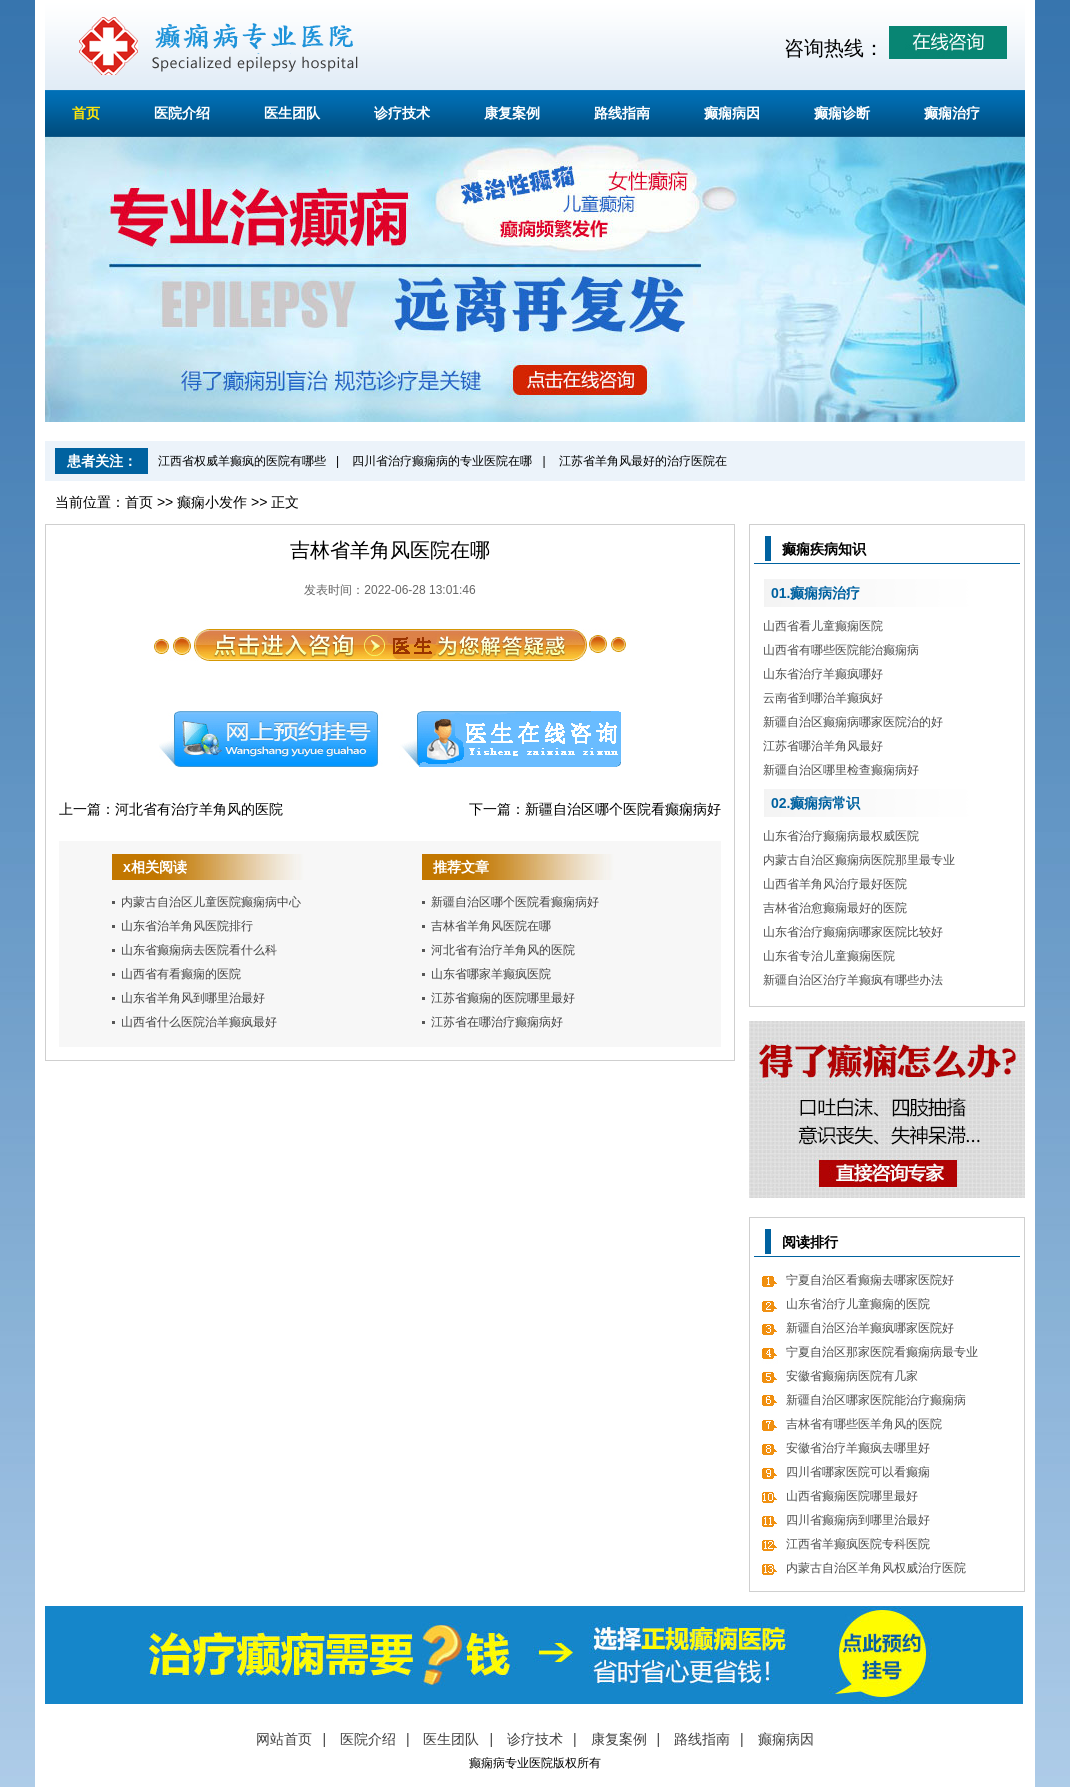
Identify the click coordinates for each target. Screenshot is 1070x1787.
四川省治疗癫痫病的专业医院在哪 (442, 461)
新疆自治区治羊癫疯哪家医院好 (870, 1328)
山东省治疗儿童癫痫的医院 (858, 1304)
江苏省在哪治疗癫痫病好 (497, 1022)
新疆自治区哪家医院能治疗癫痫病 (876, 1400)
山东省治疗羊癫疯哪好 (823, 674)
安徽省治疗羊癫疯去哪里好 (858, 1448)
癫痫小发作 (212, 502)
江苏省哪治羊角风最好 (823, 746)
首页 (86, 113)
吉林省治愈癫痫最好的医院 (835, 908)
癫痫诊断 (842, 113)
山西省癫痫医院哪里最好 (852, 1496)
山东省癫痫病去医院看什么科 (199, 950)
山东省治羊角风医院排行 (187, 926)
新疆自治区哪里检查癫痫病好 (841, 770)
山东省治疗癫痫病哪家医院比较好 (853, 932)
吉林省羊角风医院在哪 (491, 926)
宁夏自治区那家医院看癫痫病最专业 (882, 1352)
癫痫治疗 (952, 113)
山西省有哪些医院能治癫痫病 (841, 650)
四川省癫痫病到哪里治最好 (858, 1520)
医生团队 (292, 113)
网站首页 (284, 1739)
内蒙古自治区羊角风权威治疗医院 (876, 1568)
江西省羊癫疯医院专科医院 (858, 1544)
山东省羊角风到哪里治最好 (193, 998)
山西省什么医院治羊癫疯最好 (199, 1022)
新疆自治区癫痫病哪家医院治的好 (853, 722)
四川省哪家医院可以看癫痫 (858, 1472)
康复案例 (512, 113)
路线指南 (622, 113)
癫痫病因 (732, 113)
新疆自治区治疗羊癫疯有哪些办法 (853, 980)
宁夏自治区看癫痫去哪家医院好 (870, 1280)
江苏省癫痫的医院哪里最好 (503, 998)
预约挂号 (268, 739)
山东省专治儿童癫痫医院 (829, 956)
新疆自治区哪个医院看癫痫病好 (623, 809)
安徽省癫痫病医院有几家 (852, 1376)
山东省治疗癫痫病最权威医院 (841, 836)
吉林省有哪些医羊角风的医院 (864, 1424)
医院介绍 (182, 113)
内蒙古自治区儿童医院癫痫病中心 (211, 902)
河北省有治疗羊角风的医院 (199, 809)
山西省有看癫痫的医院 (181, 974)
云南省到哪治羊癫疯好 (823, 698)
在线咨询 (512, 739)
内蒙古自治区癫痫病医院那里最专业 (859, 860)
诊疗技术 (402, 113)
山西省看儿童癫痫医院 (823, 626)
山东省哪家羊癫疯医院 (491, 974)
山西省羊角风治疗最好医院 (835, 884)
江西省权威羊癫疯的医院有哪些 (242, 461)
